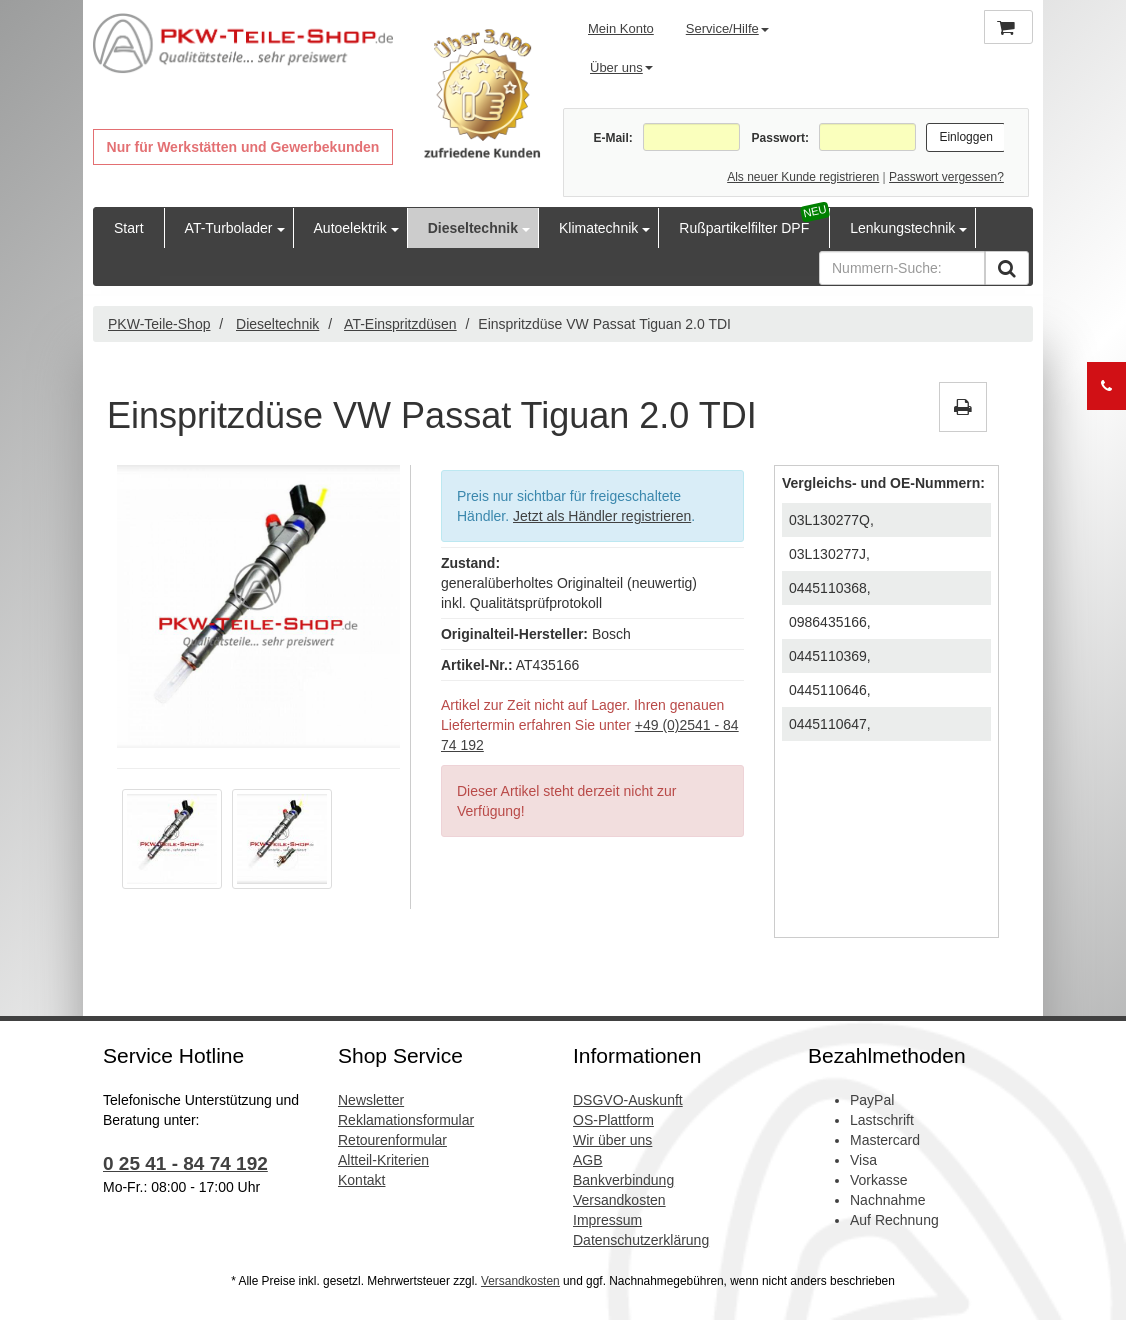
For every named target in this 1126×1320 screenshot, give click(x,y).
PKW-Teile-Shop (159, 324)
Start (129, 228)
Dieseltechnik (473, 228)
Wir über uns (612, 1140)
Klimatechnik (598, 228)
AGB (588, 1160)
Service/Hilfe (727, 28)
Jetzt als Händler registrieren (602, 516)
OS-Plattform (613, 1120)
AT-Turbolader (229, 228)
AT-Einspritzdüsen (400, 324)
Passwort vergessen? (946, 177)
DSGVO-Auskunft (628, 1100)
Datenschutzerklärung (641, 1240)
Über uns (621, 67)
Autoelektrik (350, 228)
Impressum (607, 1220)
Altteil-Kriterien (383, 1160)
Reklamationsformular (406, 1120)
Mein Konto (621, 28)
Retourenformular (392, 1140)
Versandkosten (619, 1200)
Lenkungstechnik (902, 228)
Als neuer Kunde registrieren (803, 177)
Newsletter (371, 1100)
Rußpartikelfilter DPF (744, 228)
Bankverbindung (623, 1180)
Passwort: (780, 138)
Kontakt (361, 1180)
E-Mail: (612, 138)
